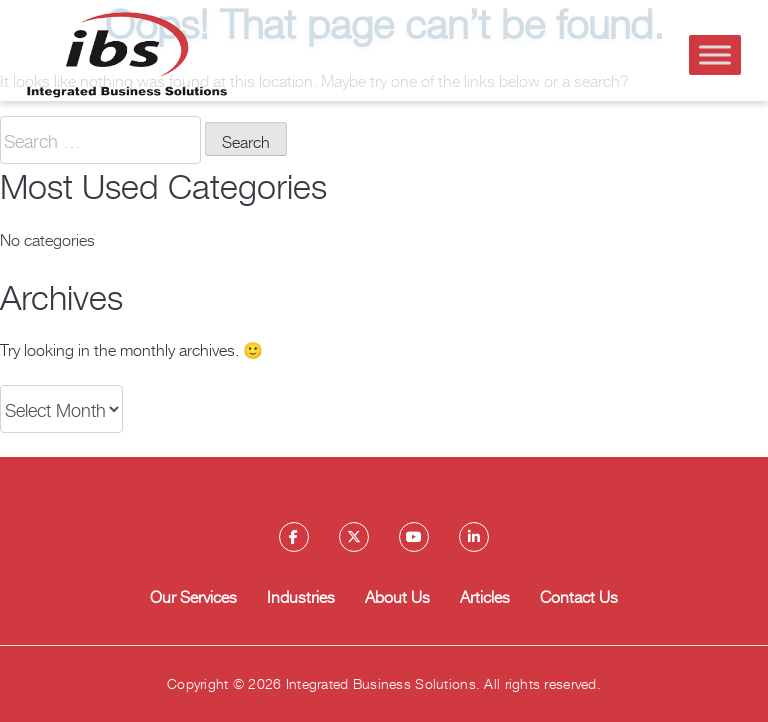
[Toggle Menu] (715, 54)
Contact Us (579, 596)
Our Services (193, 596)
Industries (301, 596)
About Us (397, 596)
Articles (485, 596)
